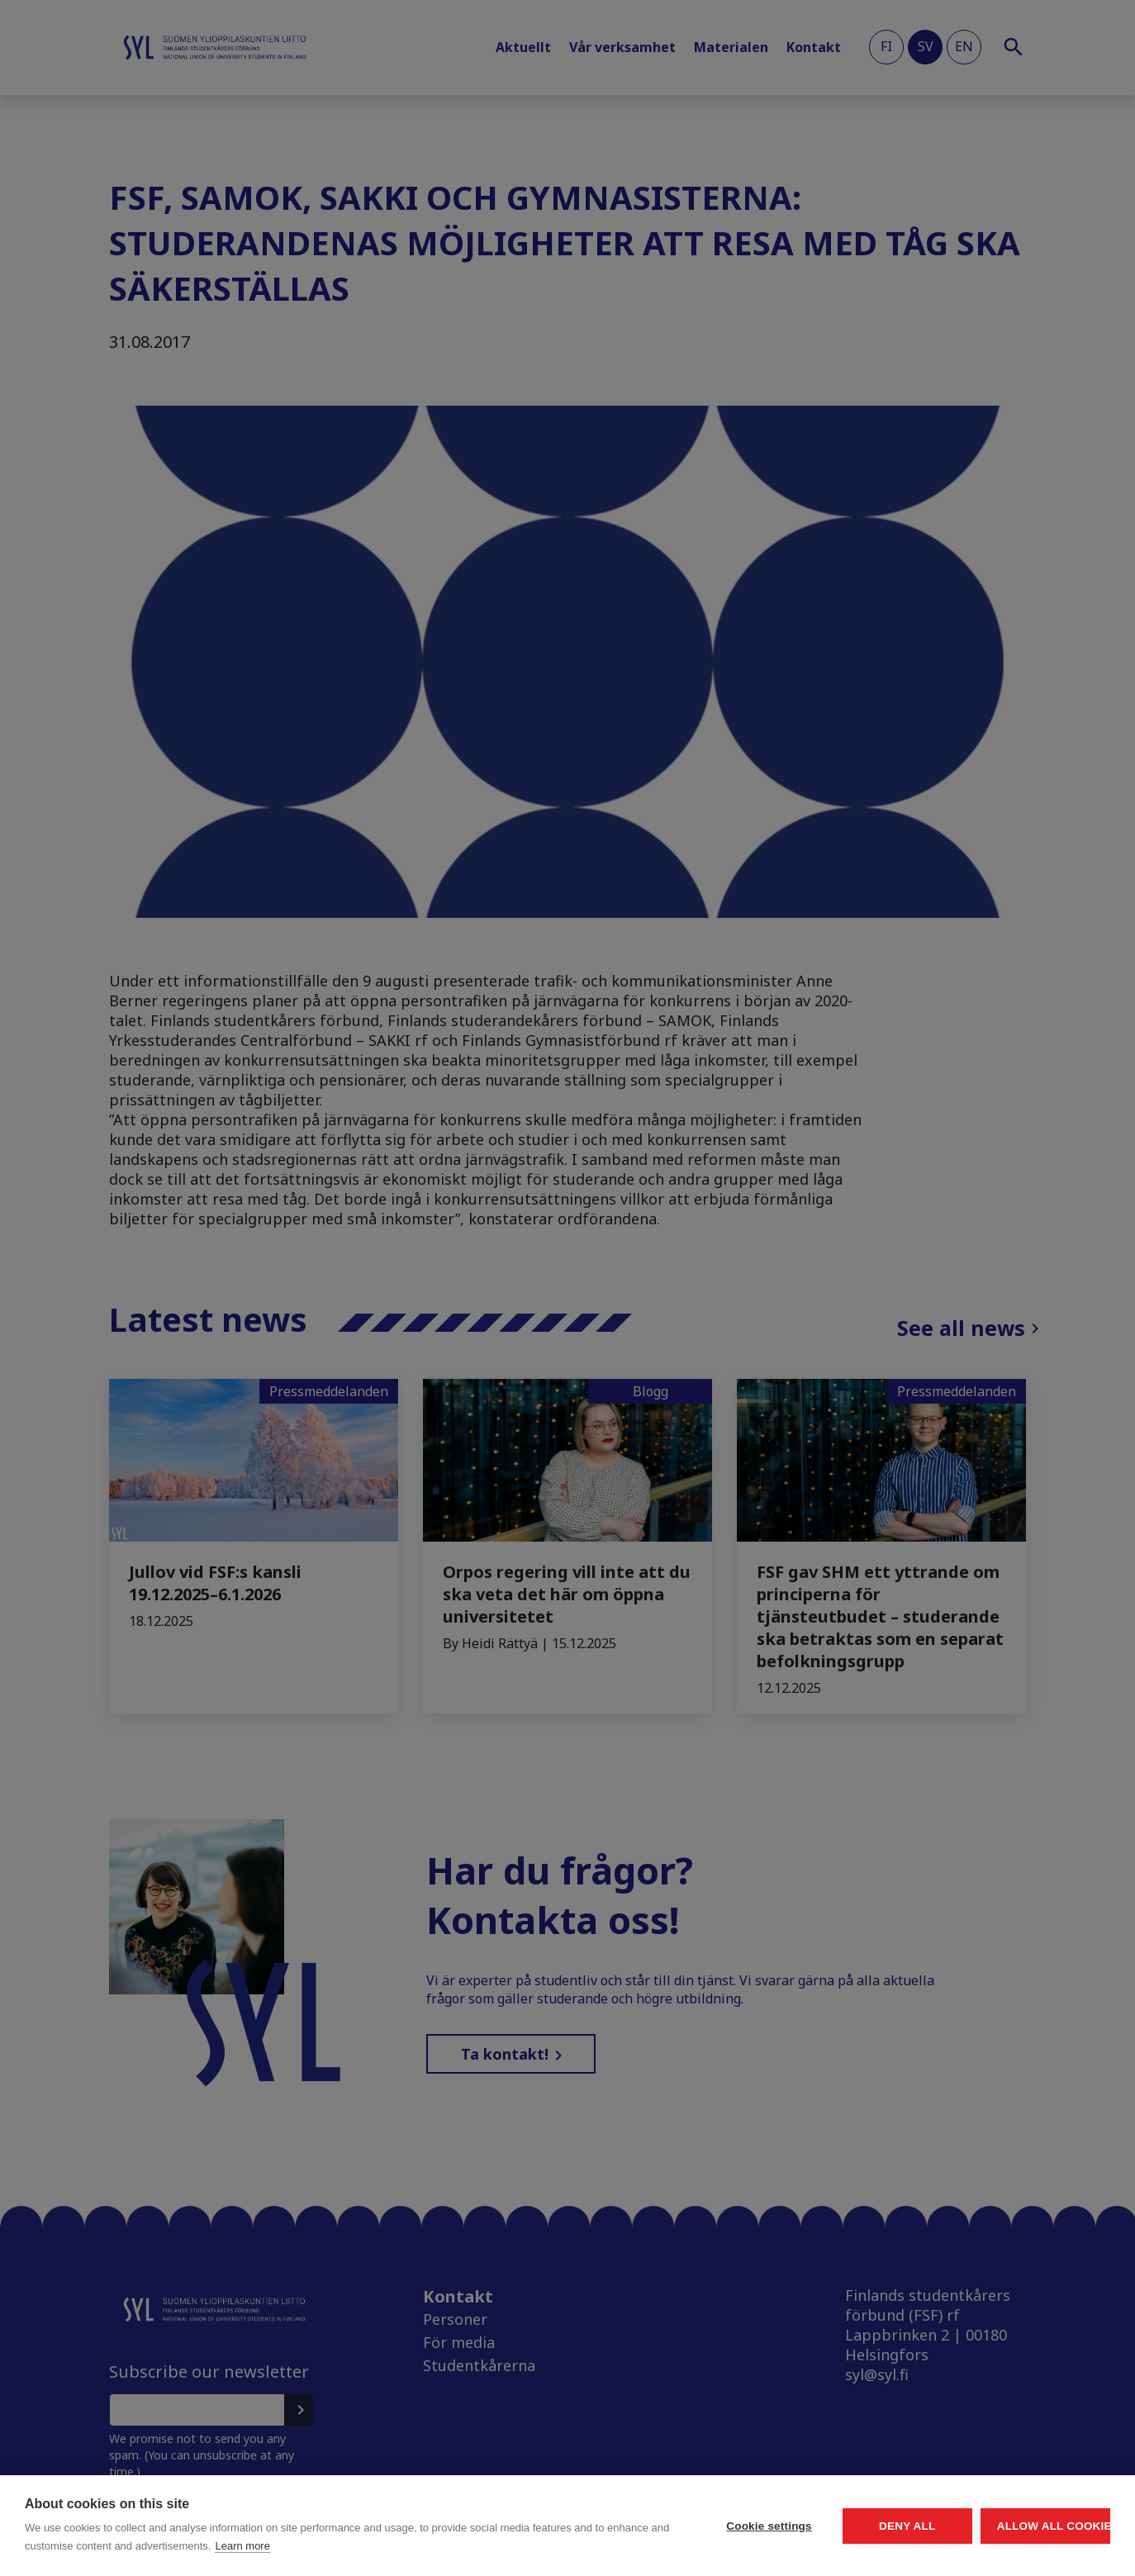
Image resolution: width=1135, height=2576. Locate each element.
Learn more (444, 2546)
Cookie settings (615, 2526)
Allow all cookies (1014, 2526)
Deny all (814, 2526)
